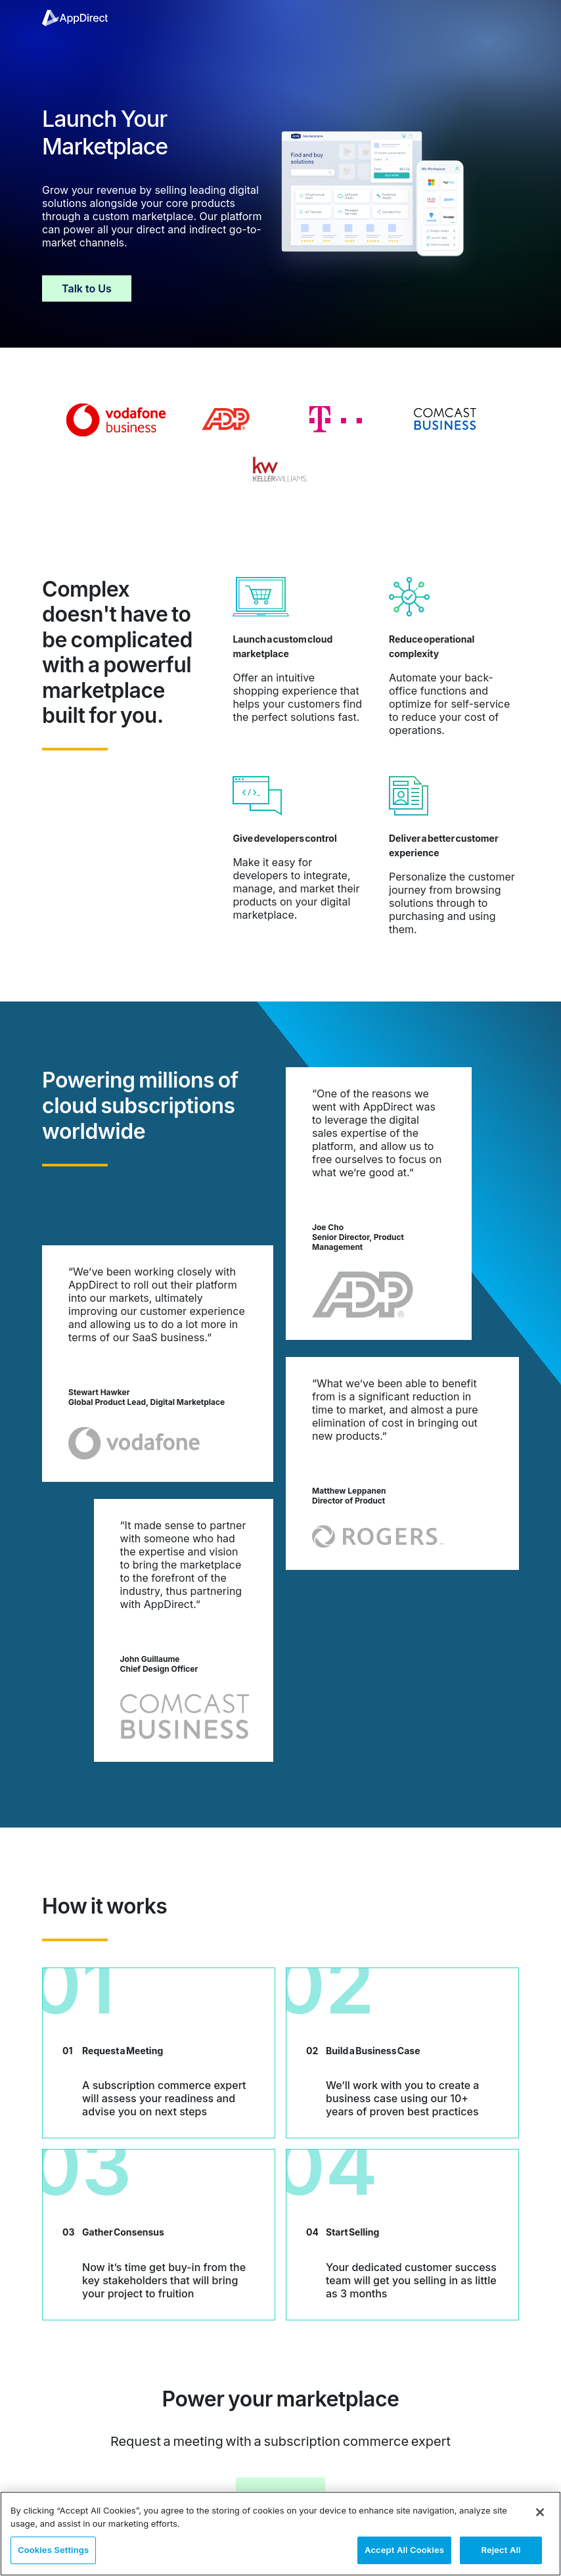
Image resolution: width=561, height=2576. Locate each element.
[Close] (540, 2512)
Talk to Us (87, 288)
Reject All (500, 2549)
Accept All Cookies (404, 2549)
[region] (280, 2533)
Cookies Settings (53, 2549)
